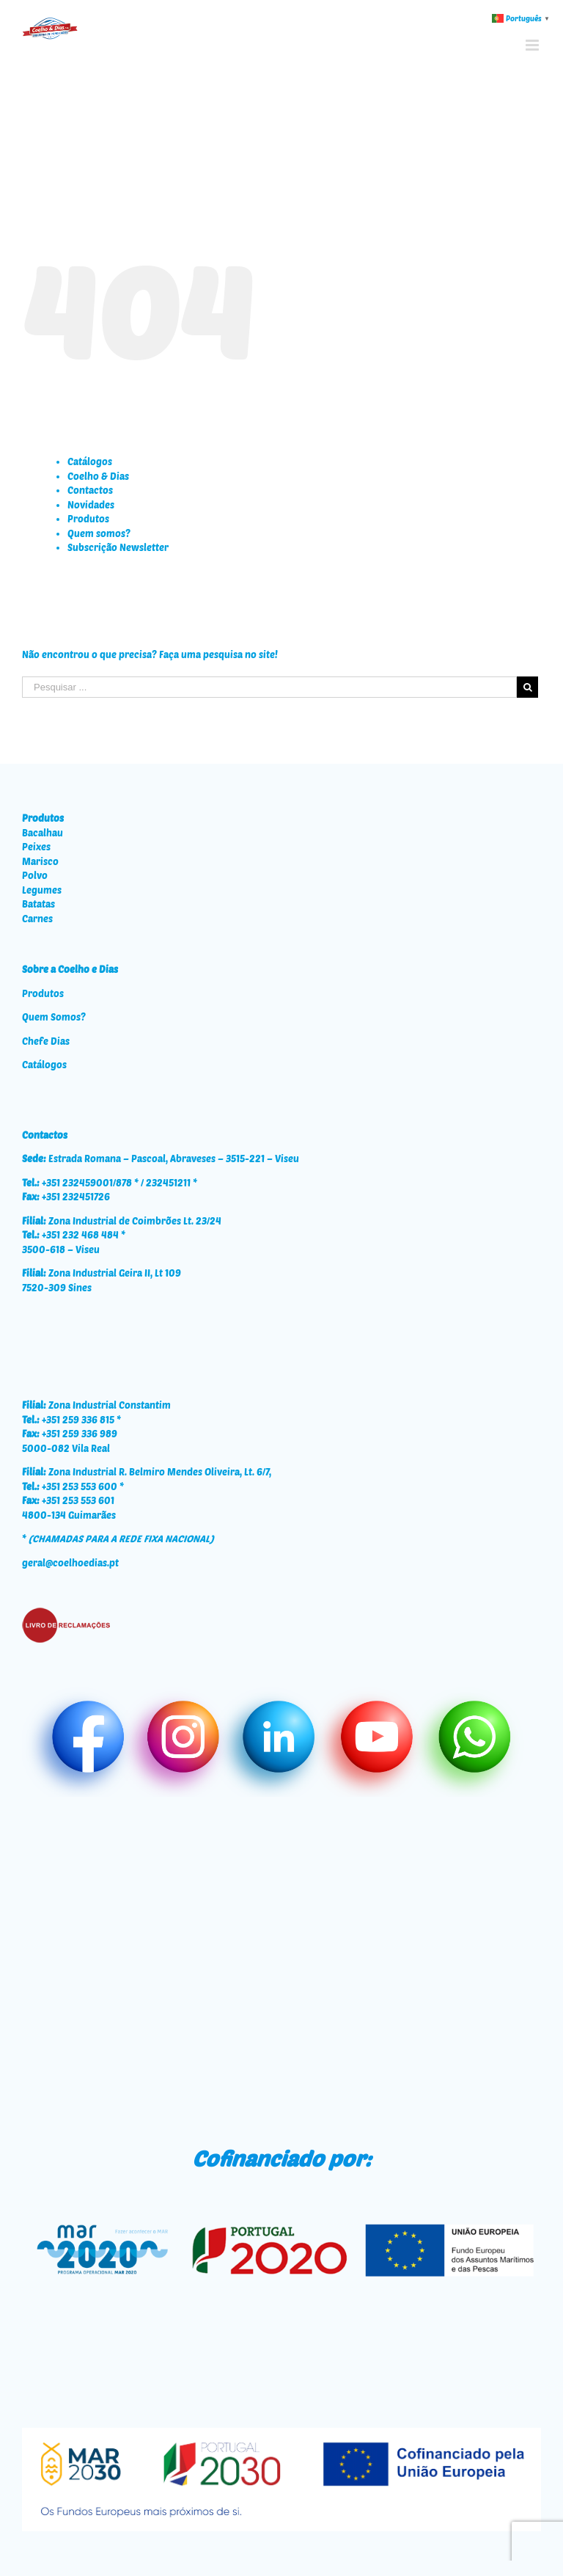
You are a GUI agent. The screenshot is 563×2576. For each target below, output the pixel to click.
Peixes (36, 847)
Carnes (37, 918)
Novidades (90, 505)
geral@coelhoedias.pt (70, 1563)
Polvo (35, 875)
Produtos (88, 519)
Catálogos (89, 461)
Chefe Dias (46, 1041)
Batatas (38, 904)
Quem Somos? (54, 1017)
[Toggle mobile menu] (533, 45)
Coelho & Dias (98, 476)
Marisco (40, 861)
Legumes (42, 890)
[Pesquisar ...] (269, 687)
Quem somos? (98, 533)
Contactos (90, 490)
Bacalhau (42, 833)
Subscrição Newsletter (118, 547)
